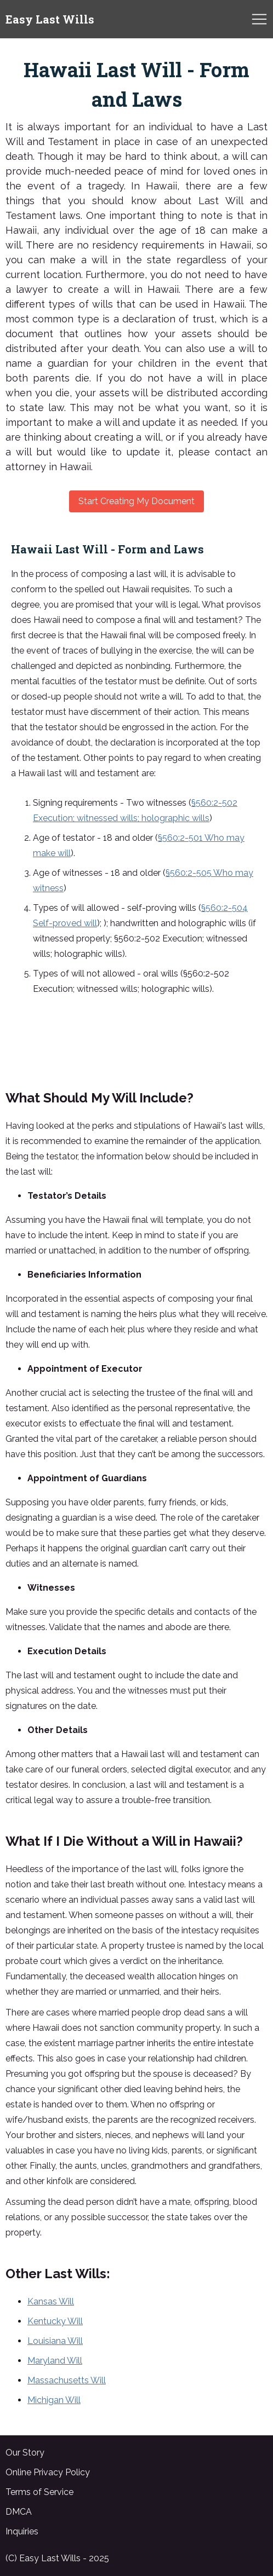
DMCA (18, 2511)
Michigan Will (54, 2400)
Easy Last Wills (49, 19)
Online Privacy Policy (47, 2472)
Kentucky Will (55, 2321)
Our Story (24, 2452)
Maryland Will (54, 2360)
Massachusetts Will (66, 2380)
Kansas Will (50, 2301)
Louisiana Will (55, 2341)
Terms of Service (39, 2492)
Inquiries (21, 2531)
